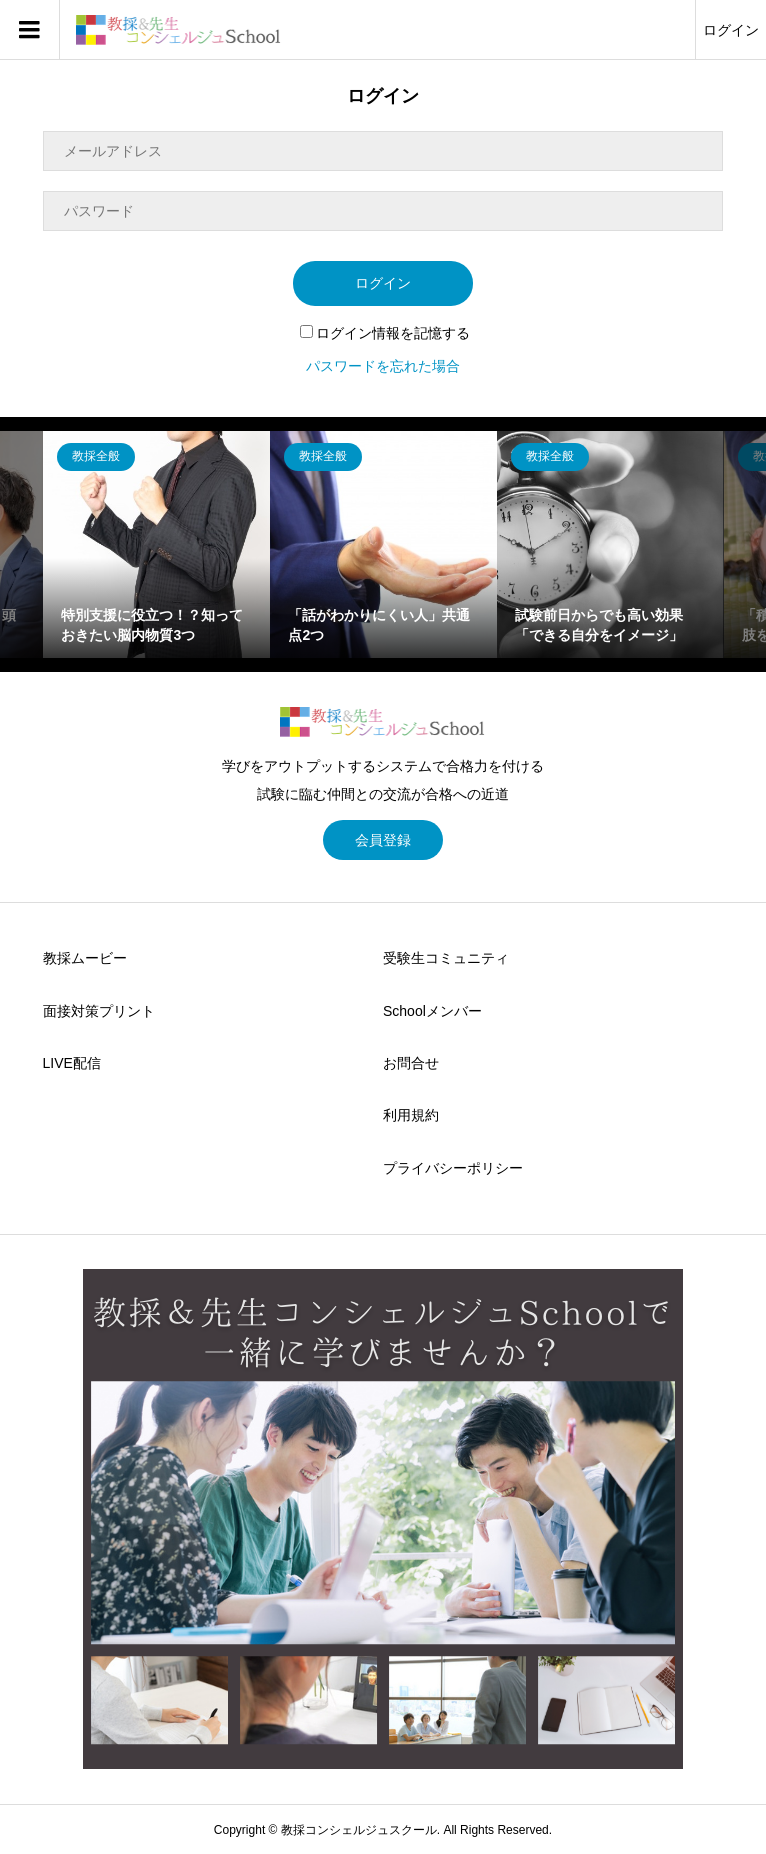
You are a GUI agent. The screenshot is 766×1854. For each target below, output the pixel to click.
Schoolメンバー (432, 1011)
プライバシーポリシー (453, 1168)
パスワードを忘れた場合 (383, 366)
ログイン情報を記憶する (385, 333)
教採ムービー (85, 958)
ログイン (731, 30)
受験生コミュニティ (446, 958)
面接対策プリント (99, 1011)
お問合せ (411, 1063)
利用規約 (411, 1115)
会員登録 (383, 840)
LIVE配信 (72, 1063)
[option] (156, 544)
